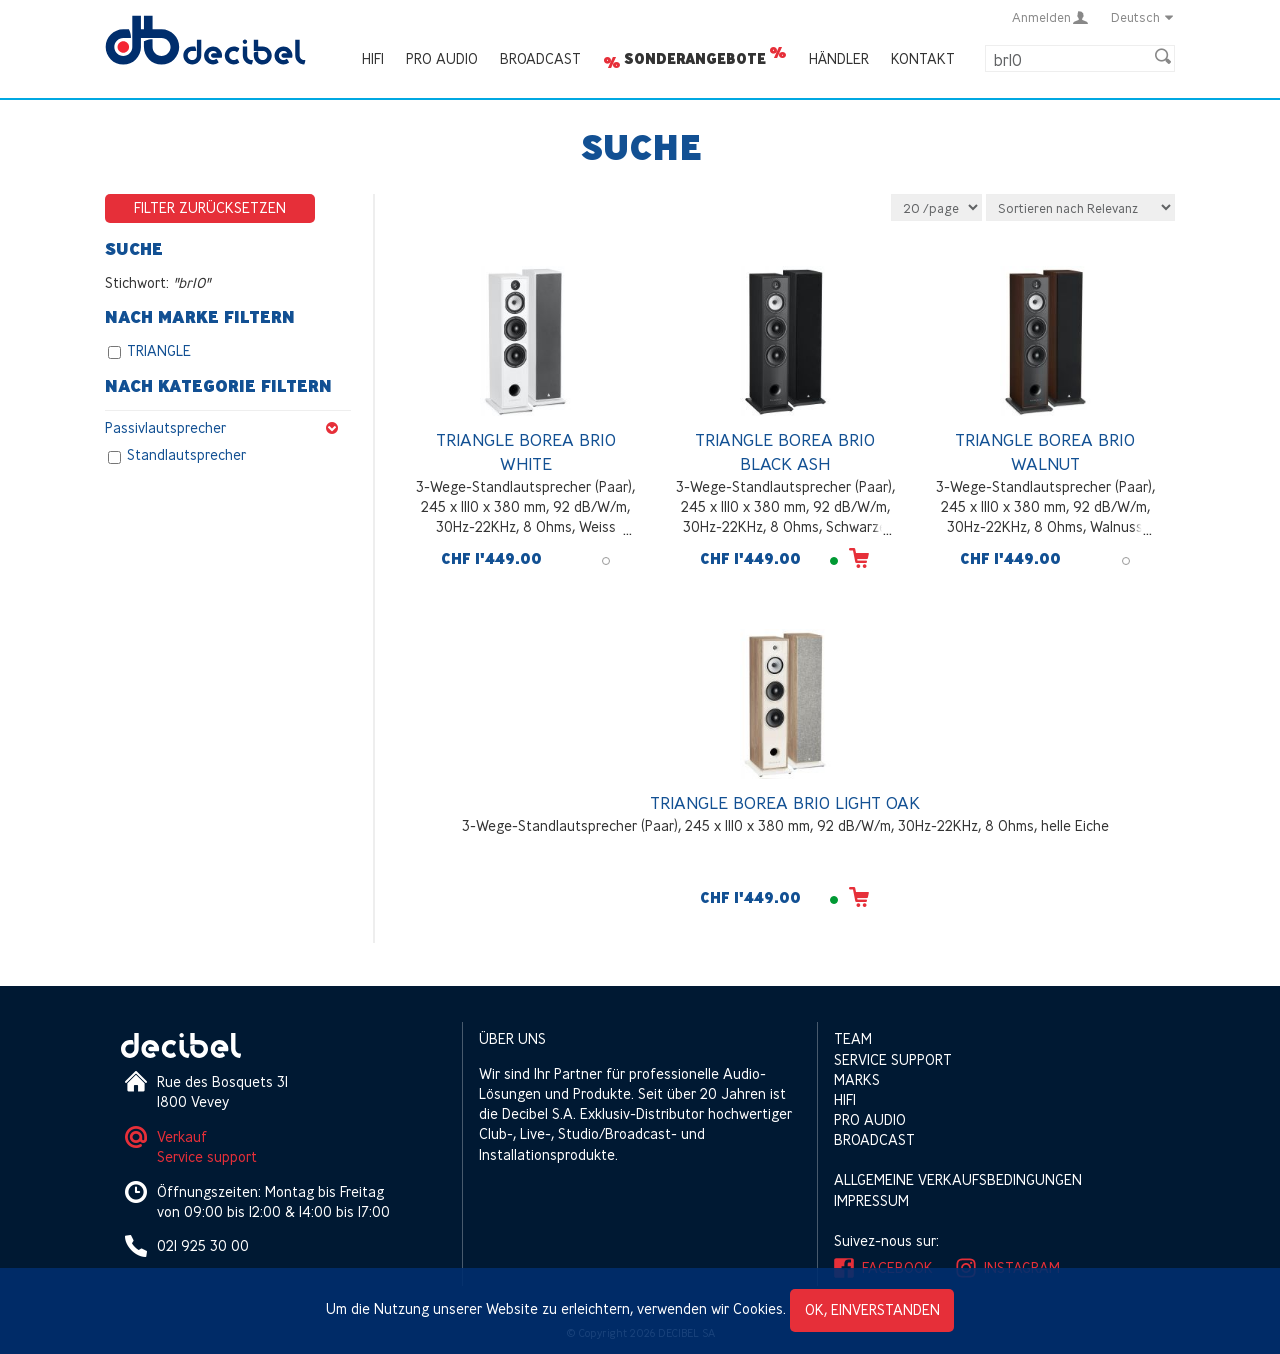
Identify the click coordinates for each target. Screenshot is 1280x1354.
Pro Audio (442, 58)
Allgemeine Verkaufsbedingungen (958, 1179)
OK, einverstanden (872, 1309)
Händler (839, 58)
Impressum (871, 1200)
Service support (207, 1156)
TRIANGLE (159, 351)
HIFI (373, 58)
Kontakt (923, 58)
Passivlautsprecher (228, 428)
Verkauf (182, 1136)
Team (853, 1038)
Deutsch (1143, 17)
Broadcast (540, 58)
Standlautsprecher (186, 455)
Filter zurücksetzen (210, 207)
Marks (857, 1079)
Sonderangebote (695, 59)
